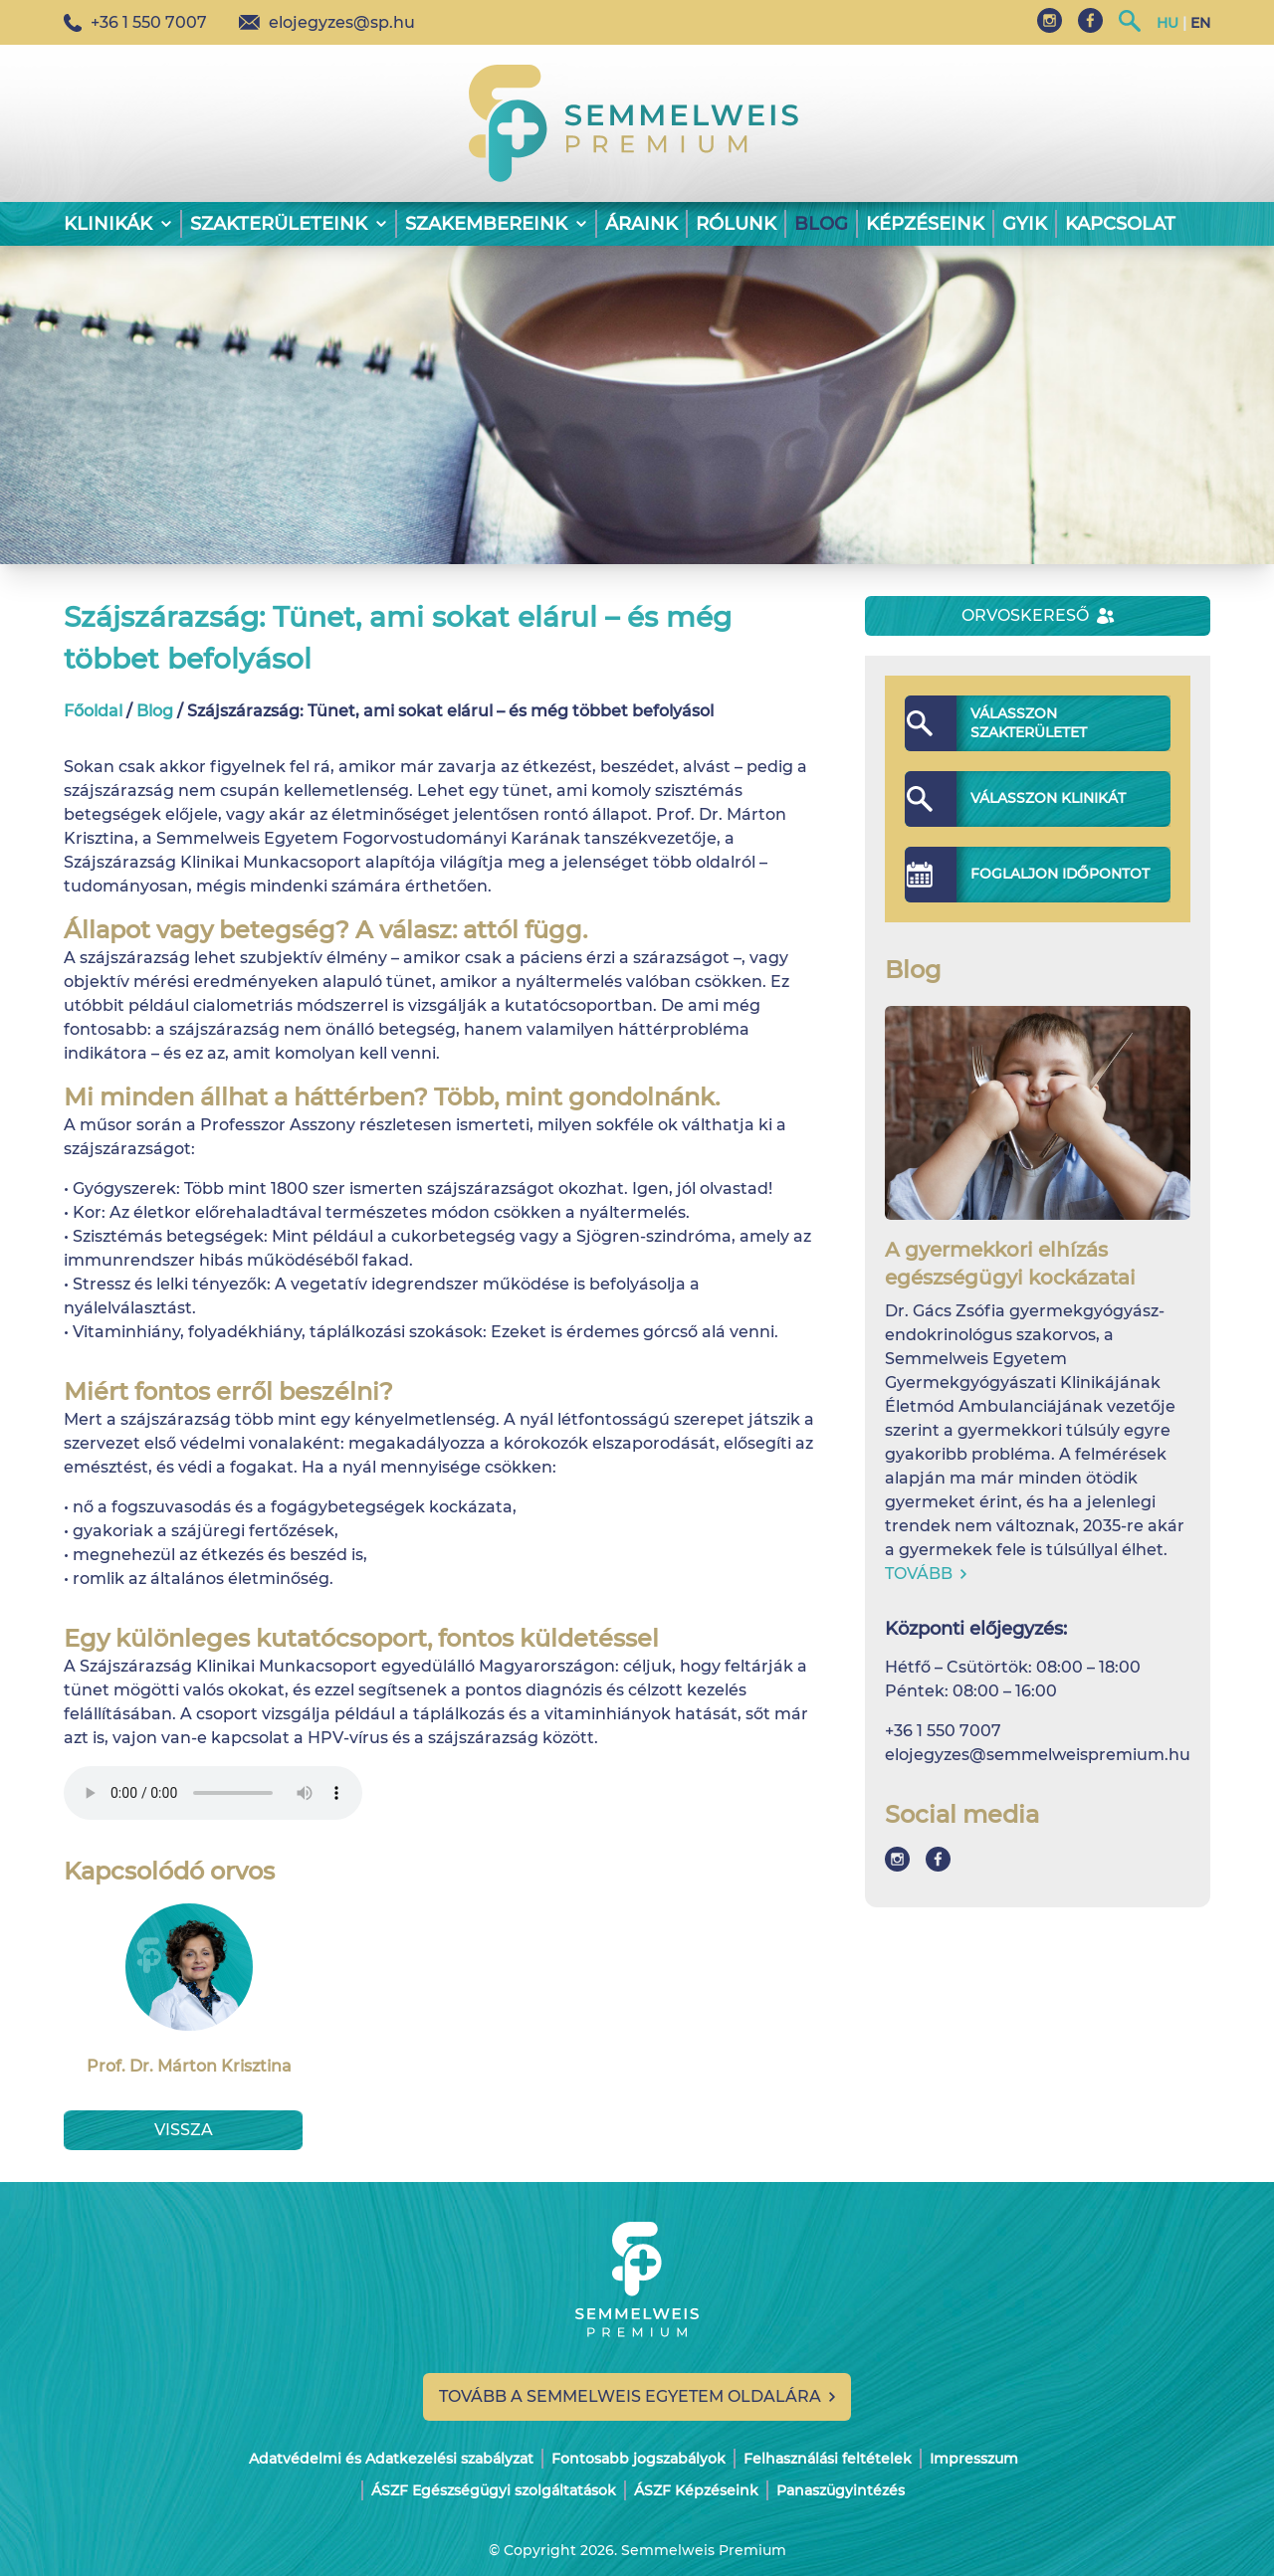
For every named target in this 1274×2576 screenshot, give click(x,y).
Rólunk (736, 224)
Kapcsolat (1120, 224)
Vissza (183, 2129)
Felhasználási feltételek (827, 2459)
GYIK (1024, 224)
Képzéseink (925, 224)
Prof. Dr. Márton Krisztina (189, 1989)
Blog (821, 224)
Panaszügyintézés (840, 2490)
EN (1200, 23)
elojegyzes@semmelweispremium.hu (1037, 1754)
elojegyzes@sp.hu (327, 22)
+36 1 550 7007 (135, 22)
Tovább (925, 1573)
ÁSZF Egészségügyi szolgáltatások (493, 2490)
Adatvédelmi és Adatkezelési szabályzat (391, 2459)
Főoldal (93, 710)
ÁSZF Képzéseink (696, 2490)
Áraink (641, 224)
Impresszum (974, 2459)
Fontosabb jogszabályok (638, 2459)
